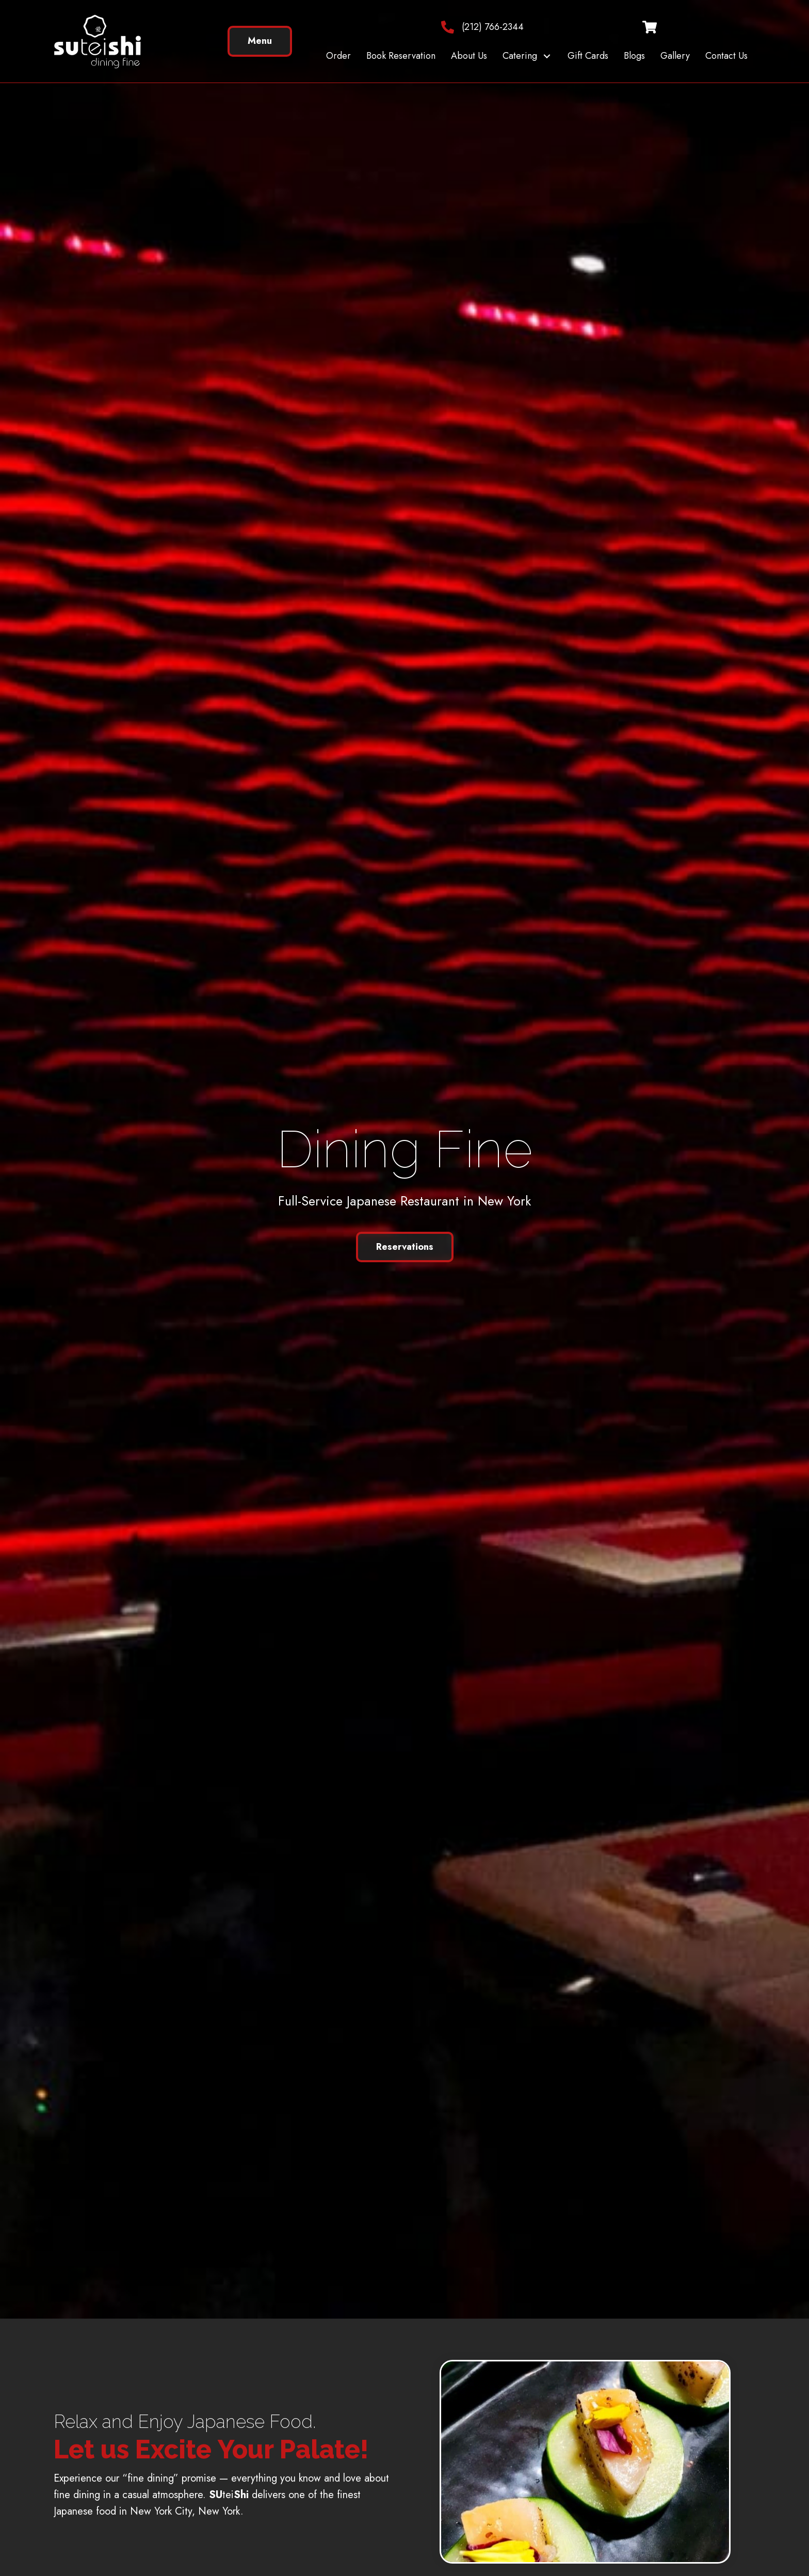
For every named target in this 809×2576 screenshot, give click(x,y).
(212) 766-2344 (493, 27)
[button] (547, 55)
